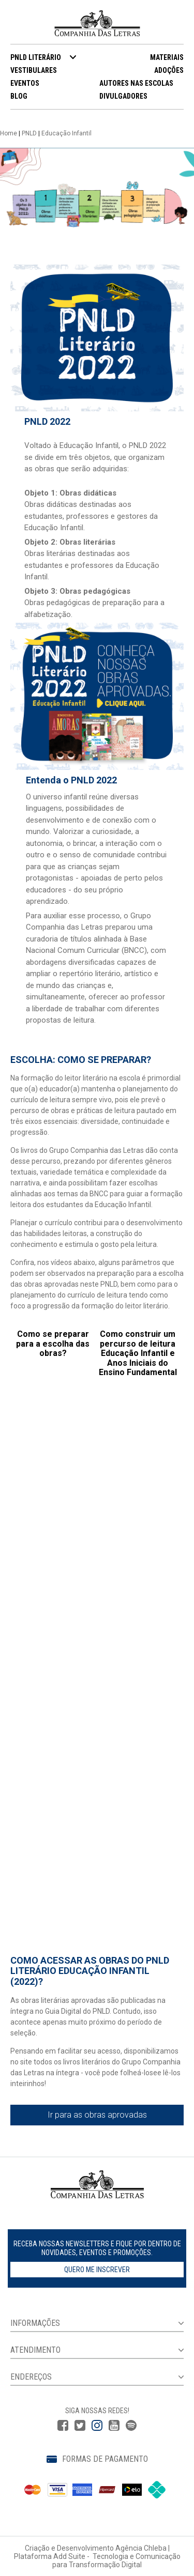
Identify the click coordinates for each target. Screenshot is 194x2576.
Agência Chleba (141, 2548)
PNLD (29, 133)
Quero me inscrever (97, 2269)
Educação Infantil (66, 133)
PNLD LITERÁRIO (35, 57)
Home (8, 133)
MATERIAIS (167, 57)
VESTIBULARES (33, 70)
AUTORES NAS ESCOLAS (136, 83)
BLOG (18, 96)
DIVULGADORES (123, 96)
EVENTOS (24, 83)
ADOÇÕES (169, 70)
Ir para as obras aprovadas (97, 2115)
